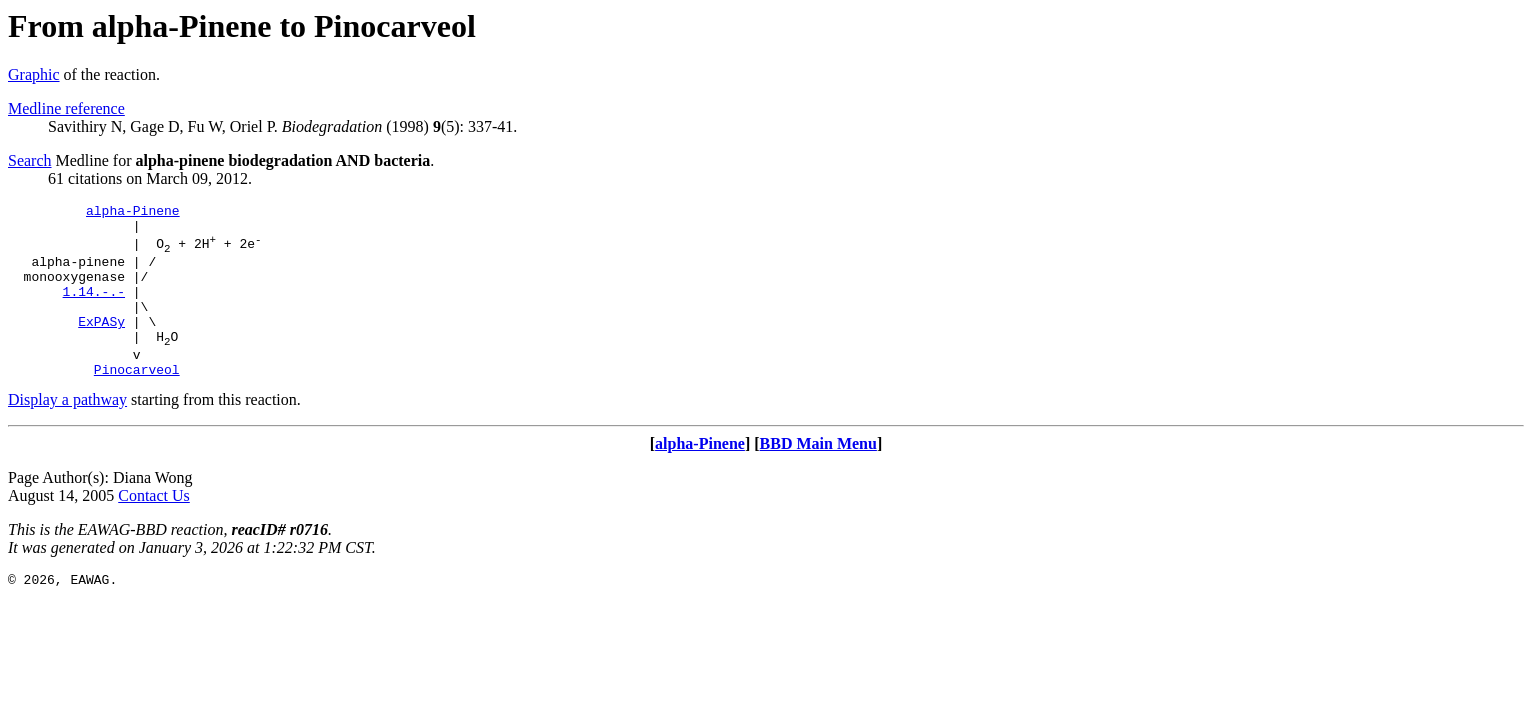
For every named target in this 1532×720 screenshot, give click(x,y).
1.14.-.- (94, 309)
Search (30, 160)
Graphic (34, 74)
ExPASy (101, 345)
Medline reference (66, 108)
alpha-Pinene (133, 213)
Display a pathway (67, 432)
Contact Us (154, 528)
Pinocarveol (137, 402)
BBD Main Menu (818, 476)
